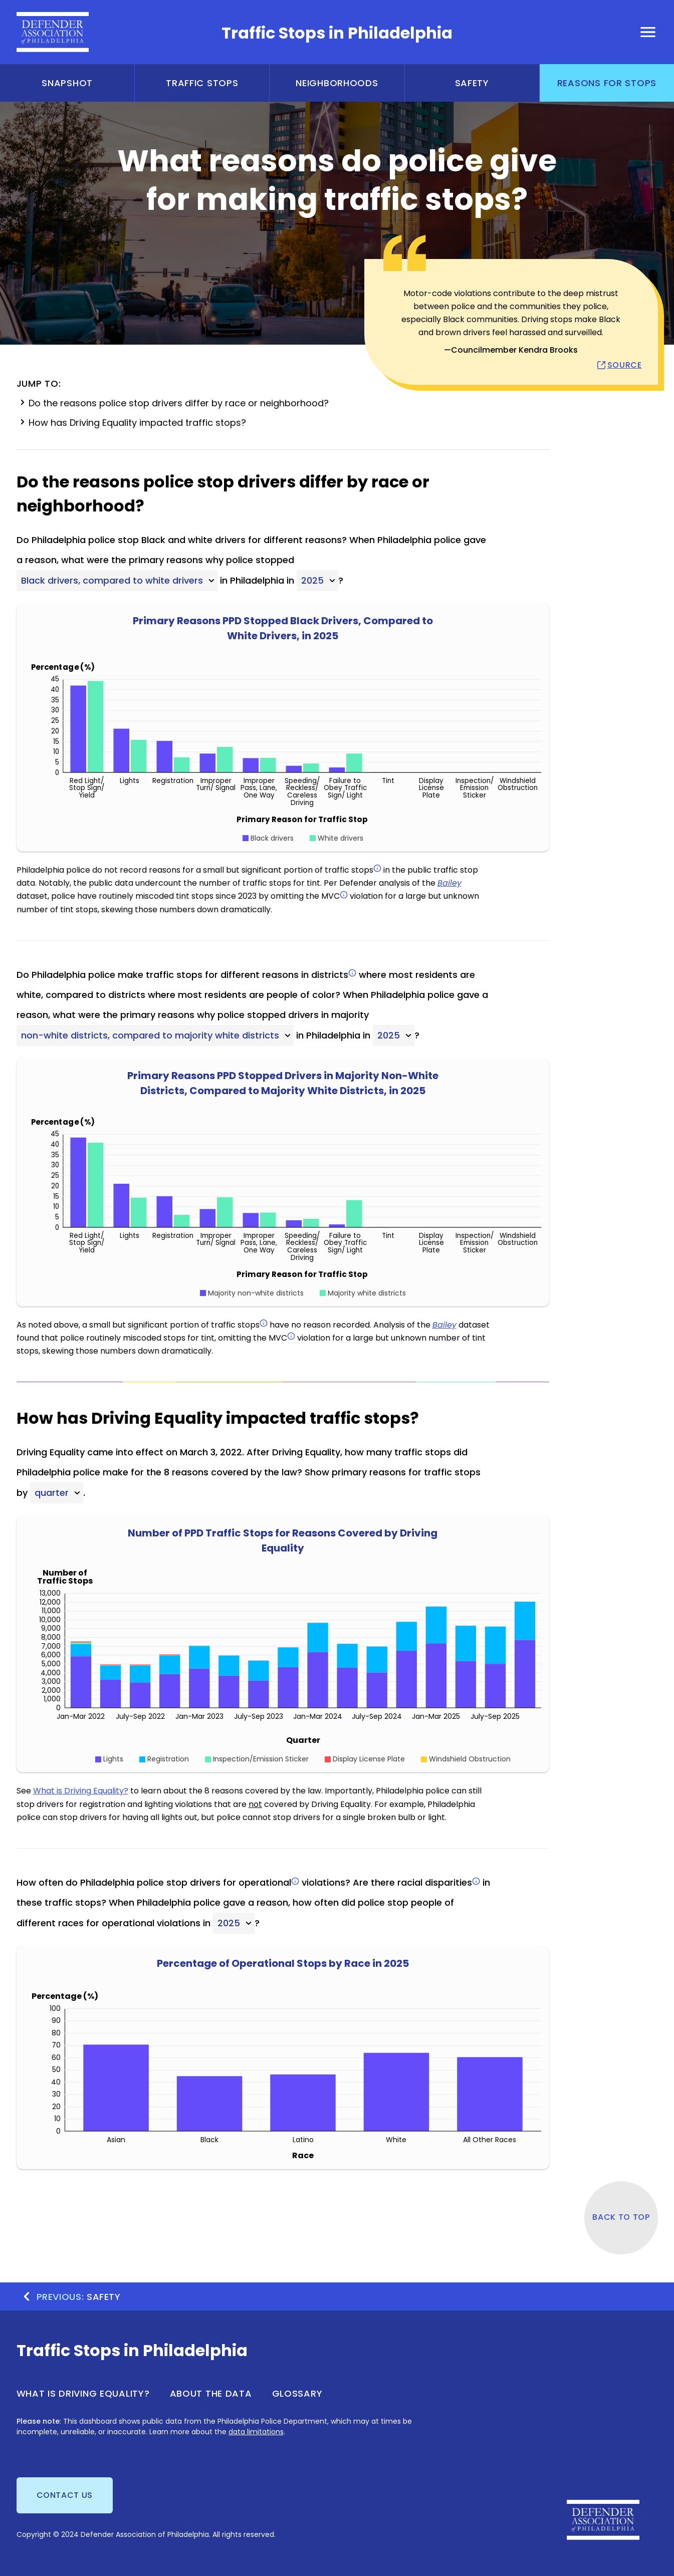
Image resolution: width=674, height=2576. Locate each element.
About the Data (211, 2393)
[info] (377, 868)
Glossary (297, 2393)
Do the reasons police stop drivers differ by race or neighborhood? (173, 402)
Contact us (65, 2495)
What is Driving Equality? (80, 1790)
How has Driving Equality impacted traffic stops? (131, 422)
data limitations (256, 2432)
